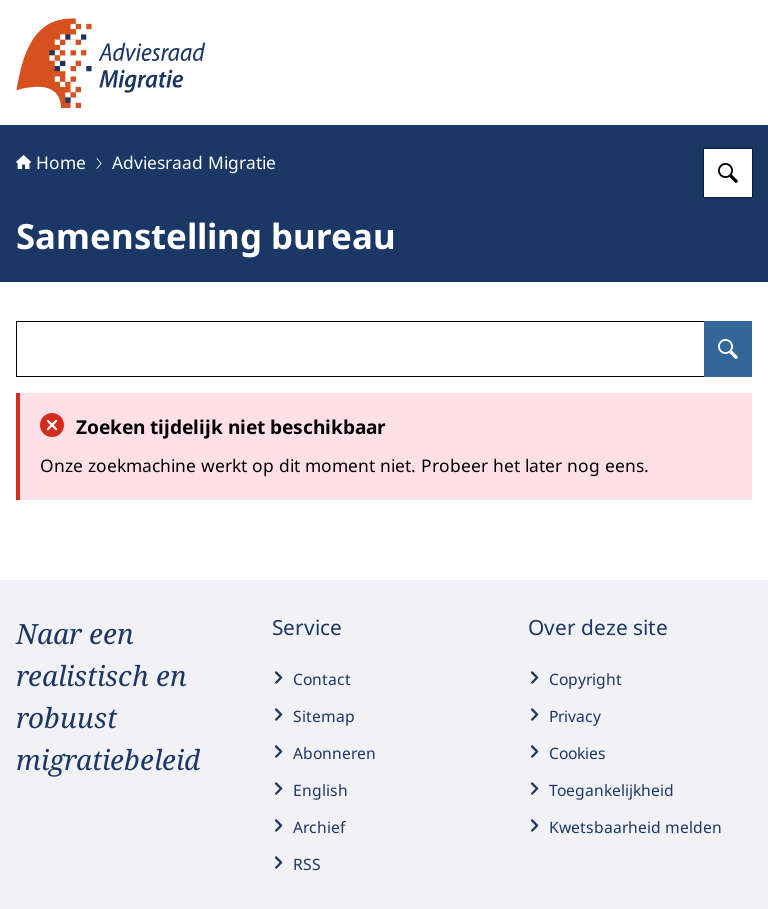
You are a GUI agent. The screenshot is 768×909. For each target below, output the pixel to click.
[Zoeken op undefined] (728, 349)
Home (51, 162)
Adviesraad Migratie (194, 162)
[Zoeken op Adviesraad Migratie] (728, 173)
